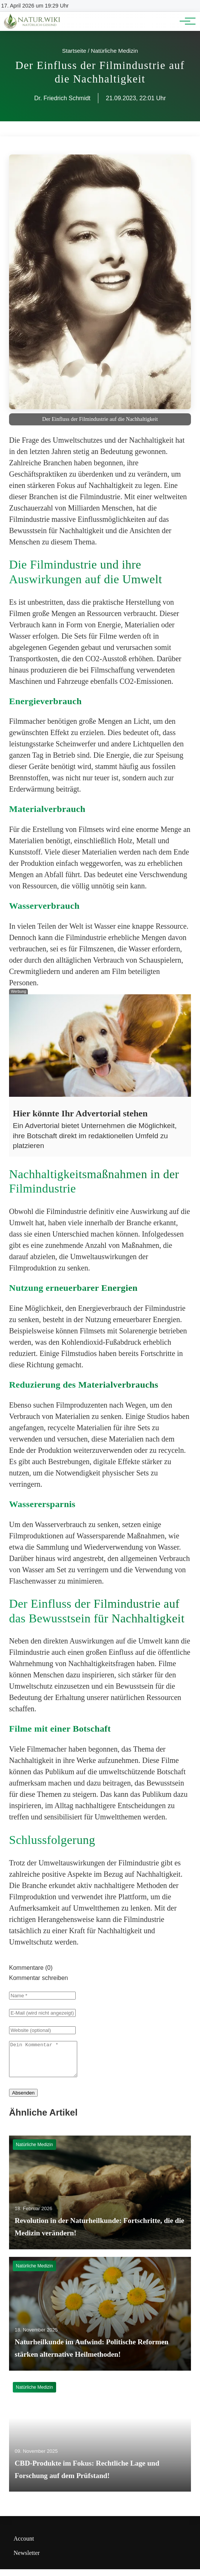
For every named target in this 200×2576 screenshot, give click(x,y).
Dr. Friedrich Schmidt (62, 98)
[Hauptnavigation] (185, 21)
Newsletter (27, 2559)
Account (24, 2545)
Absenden (23, 2099)
